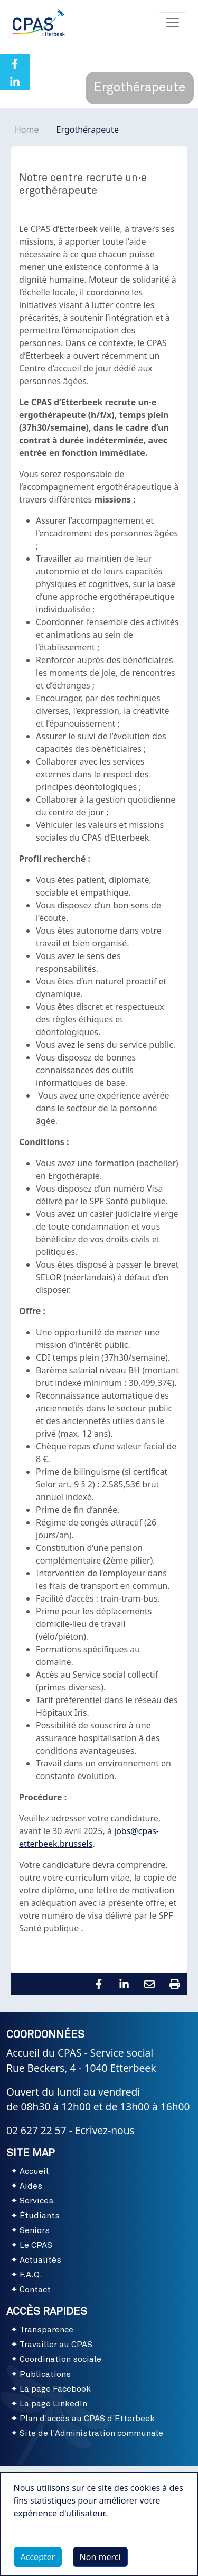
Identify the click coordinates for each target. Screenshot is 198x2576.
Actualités (40, 2260)
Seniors (35, 2230)
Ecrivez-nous (105, 2130)
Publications (45, 2374)
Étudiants (40, 2215)
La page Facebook (55, 2389)
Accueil (34, 2171)
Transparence (46, 2330)
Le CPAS (36, 2245)
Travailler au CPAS (56, 2344)
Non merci (100, 2562)
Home (27, 129)
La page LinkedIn (53, 2404)
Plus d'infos (47, 2542)
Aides (31, 2186)
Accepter (38, 2562)
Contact (35, 2289)
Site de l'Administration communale (91, 2433)
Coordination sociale (60, 2359)
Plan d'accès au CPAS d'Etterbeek (87, 2418)
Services (36, 2201)
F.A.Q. (31, 2275)
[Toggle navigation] (172, 22)
